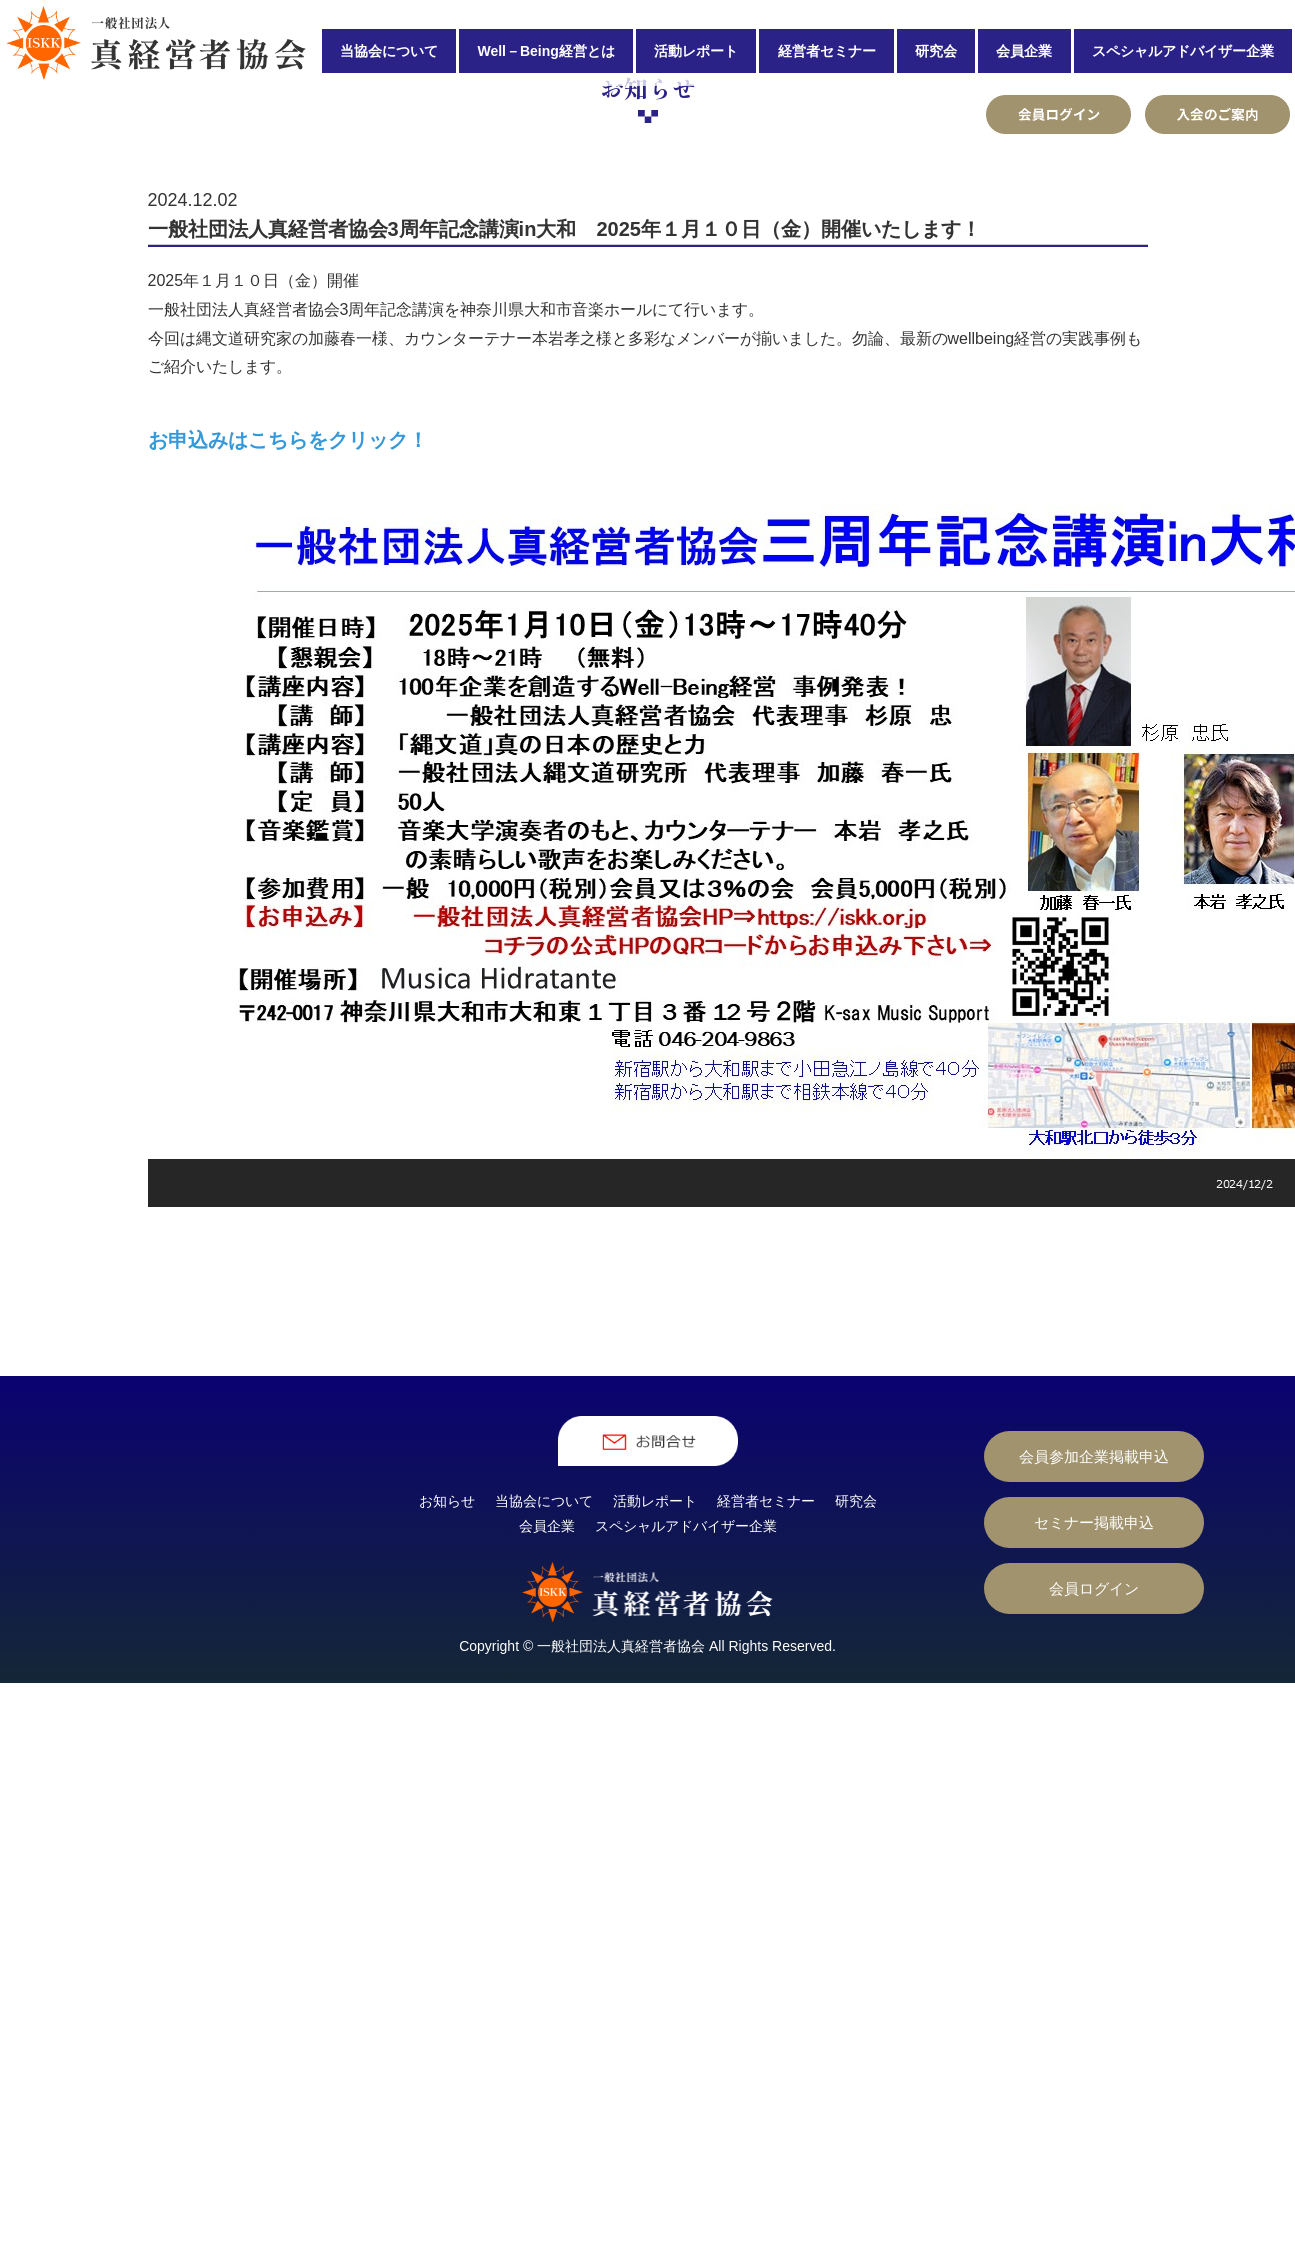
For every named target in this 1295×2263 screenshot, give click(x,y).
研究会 (936, 51)
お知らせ (447, 1758)
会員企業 (1024, 51)
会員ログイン (1094, 1845)
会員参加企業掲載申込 (1094, 1713)
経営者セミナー (827, 51)
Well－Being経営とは (545, 51)
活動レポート (696, 51)
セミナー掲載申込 (1094, 1779)
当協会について (389, 51)
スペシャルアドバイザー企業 (1183, 51)
